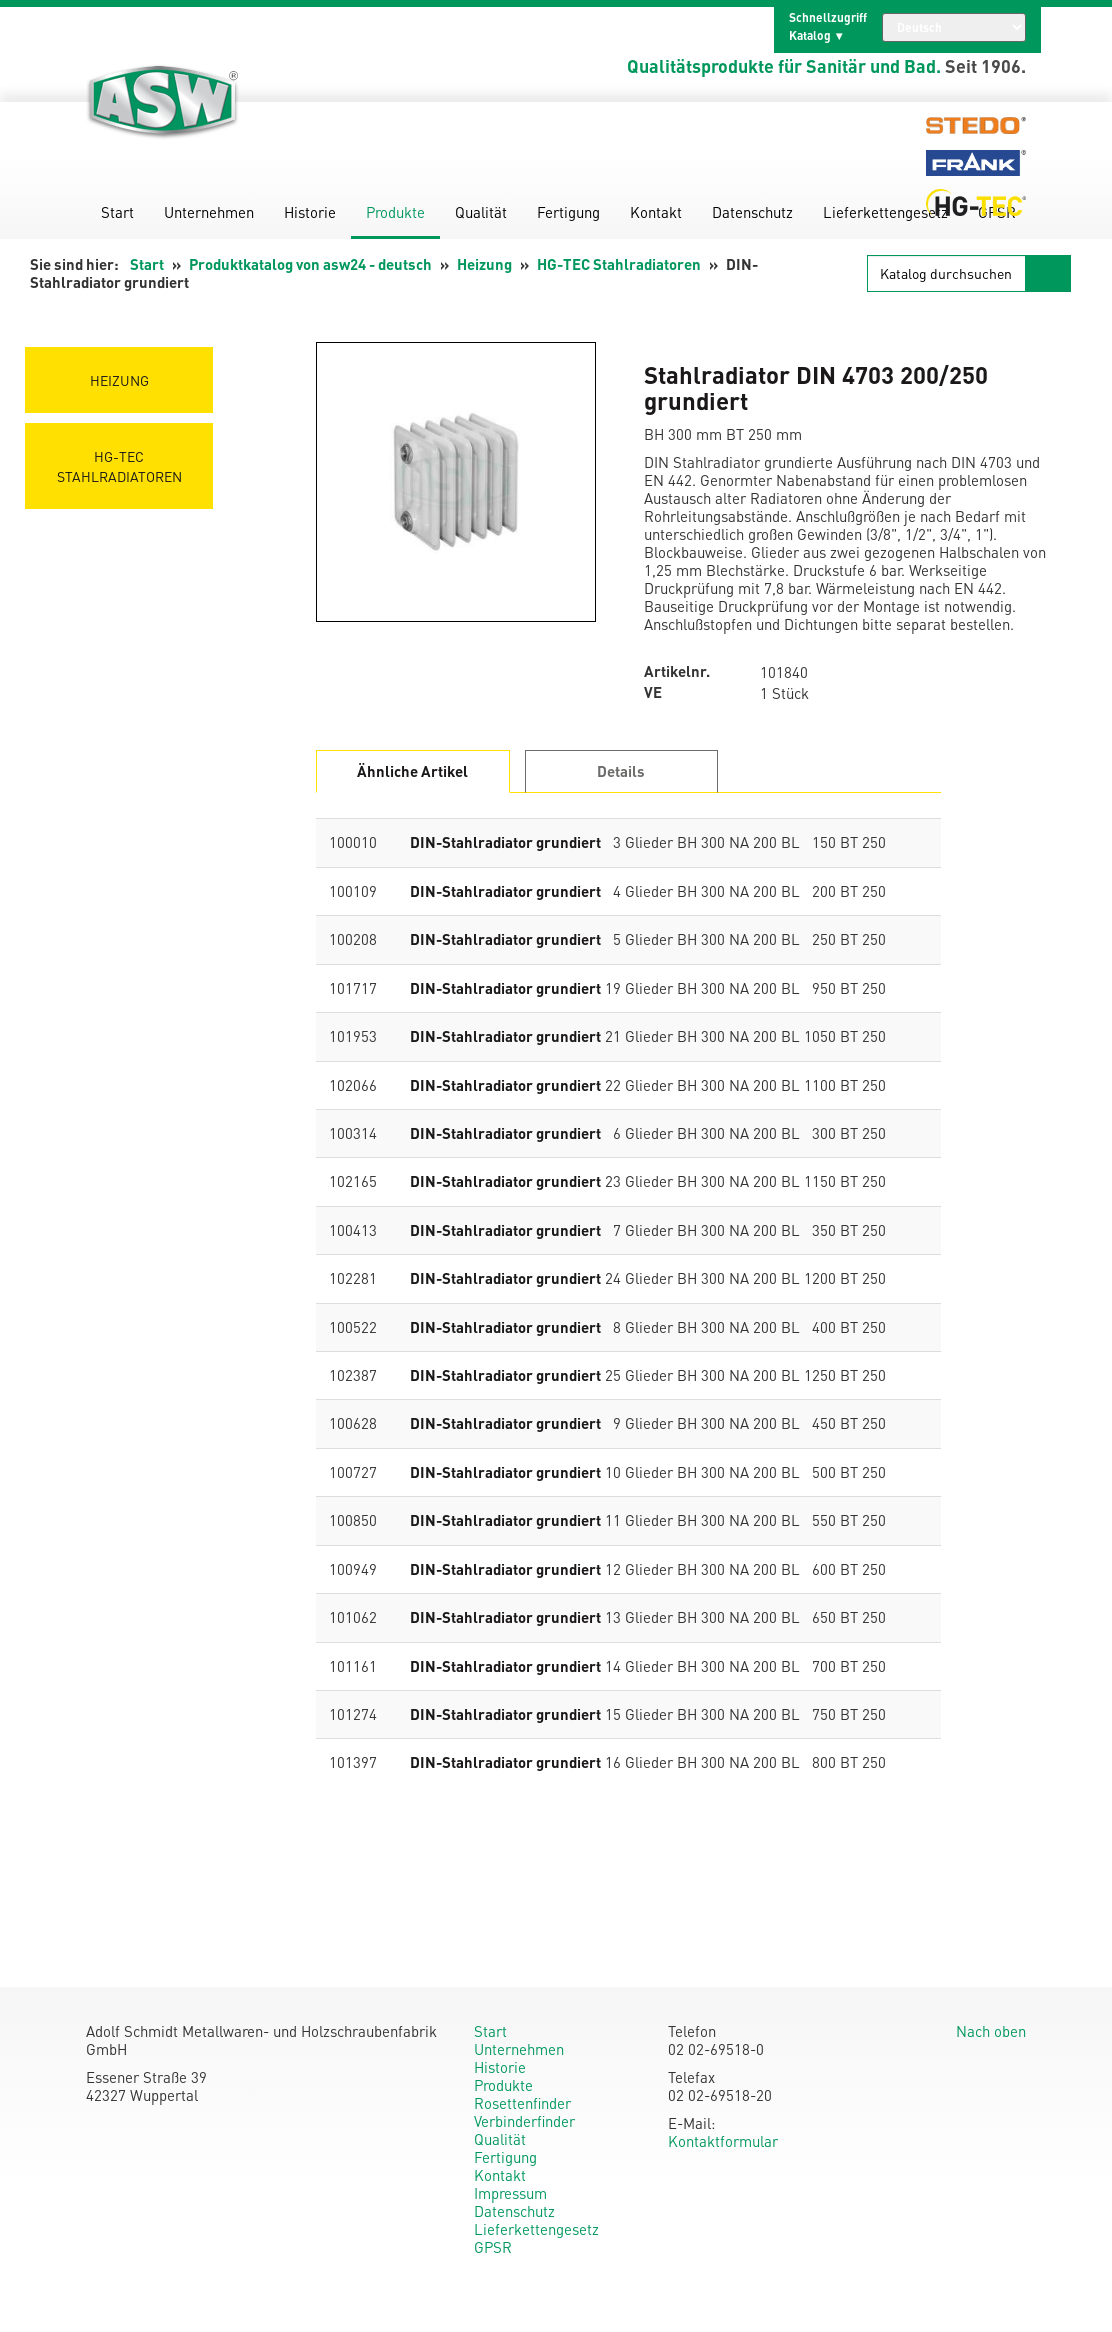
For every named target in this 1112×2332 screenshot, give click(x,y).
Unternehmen (209, 212)
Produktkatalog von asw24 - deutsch (310, 264)
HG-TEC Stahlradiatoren (619, 264)
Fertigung (568, 212)
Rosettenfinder (522, 2103)
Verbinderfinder (524, 2121)
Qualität (481, 212)
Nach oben (991, 2031)
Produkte (395, 212)
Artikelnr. (677, 671)
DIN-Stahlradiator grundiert (505, 842)
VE (653, 692)
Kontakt (656, 212)
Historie (310, 212)
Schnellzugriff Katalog (828, 26)
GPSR (493, 2247)
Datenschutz (752, 212)
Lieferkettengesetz (885, 212)
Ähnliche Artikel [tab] (412, 771)
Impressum (510, 2193)
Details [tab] (621, 771)
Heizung (484, 264)
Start (117, 212)
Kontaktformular (723, 2141)
